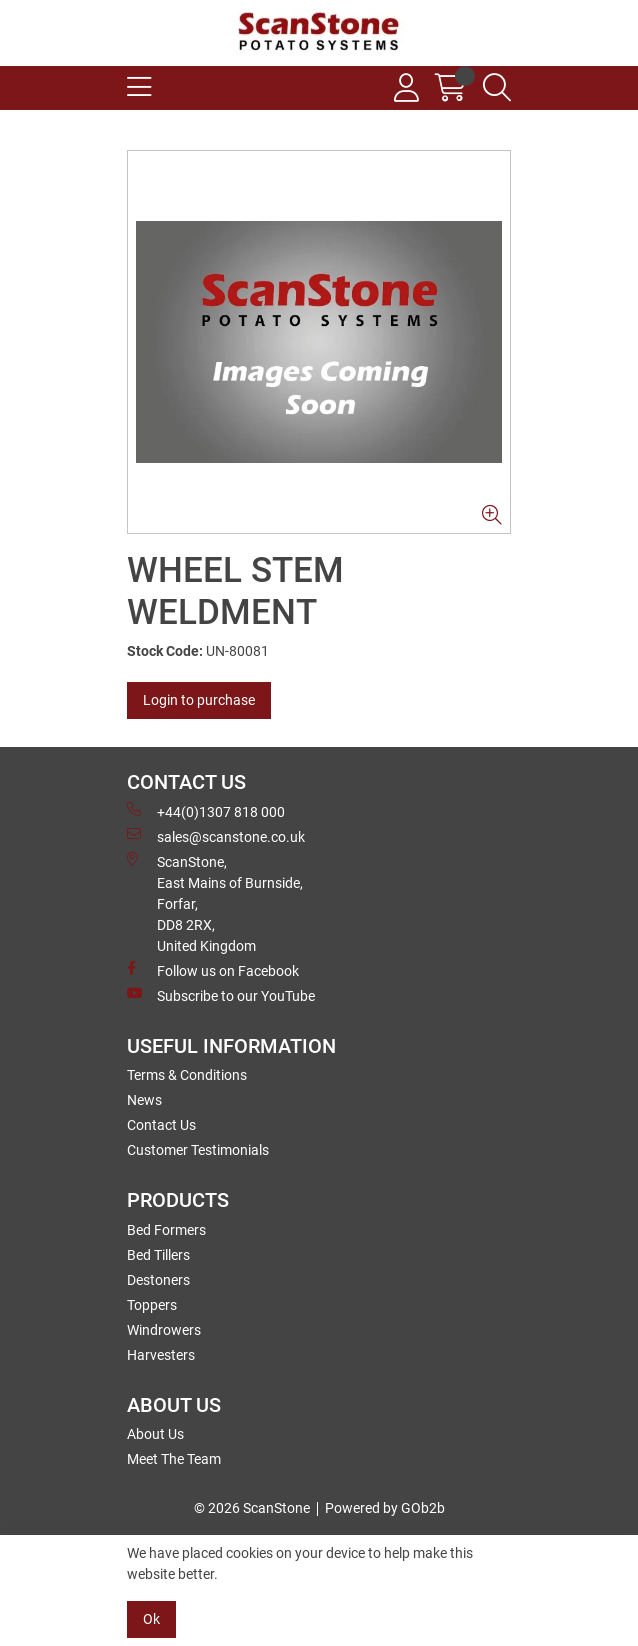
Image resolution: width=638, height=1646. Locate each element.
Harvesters (161, 1355)
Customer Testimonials (198, 1150)
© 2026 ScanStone (252, 1508)
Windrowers (164, 1330)
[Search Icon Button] (497, 88)
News (144, 1100)
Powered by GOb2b (385, 1508)
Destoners (158, 1280)
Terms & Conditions (187, 1075)
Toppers (152, 1305)
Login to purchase (199, 700)
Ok (151, 1619)
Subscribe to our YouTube (221, 995)
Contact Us (161, 1125)
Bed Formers (166, 1230)
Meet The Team (174, 1459)
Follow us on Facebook (213, 970)
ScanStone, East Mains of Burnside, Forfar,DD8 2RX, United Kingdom (215, 903)
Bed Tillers (158, 1255)
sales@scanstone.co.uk (216, 836)
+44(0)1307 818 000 (206, 811)
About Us (155, 1434)
